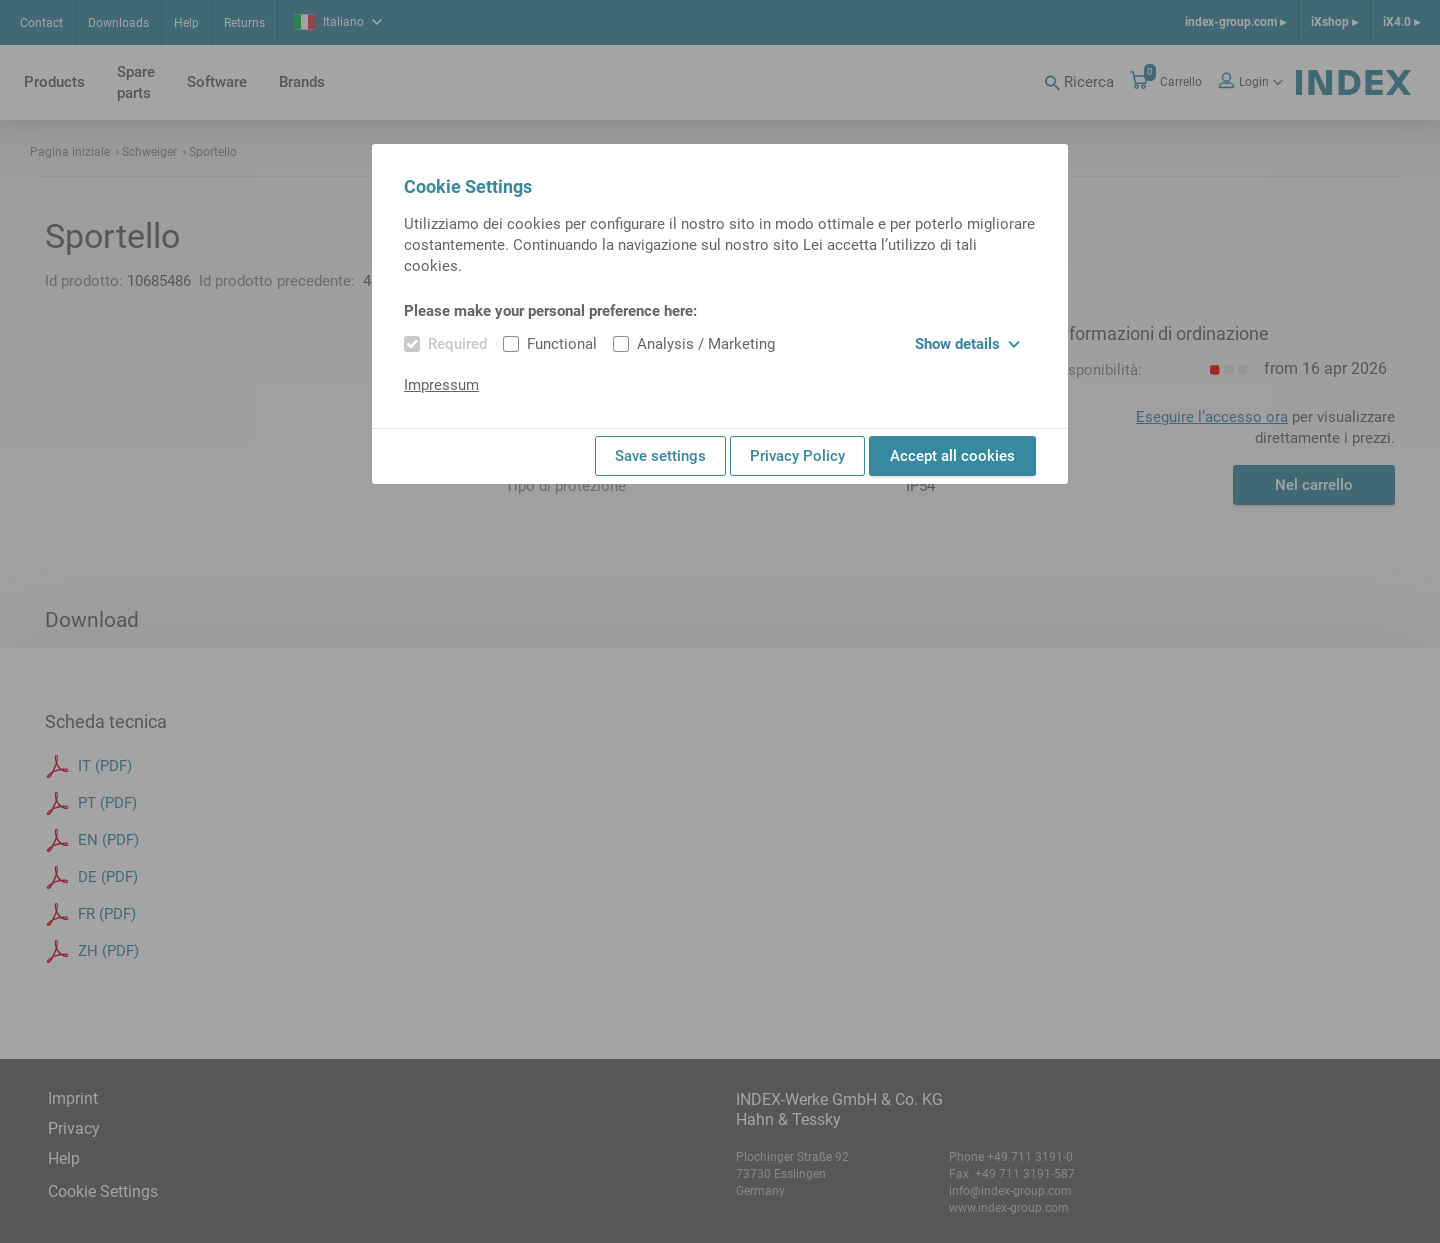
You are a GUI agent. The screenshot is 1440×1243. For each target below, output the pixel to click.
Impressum (441, 385)
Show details (967, 344)
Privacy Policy (797, 456)
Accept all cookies (952, 456)
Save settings (660, 456)
